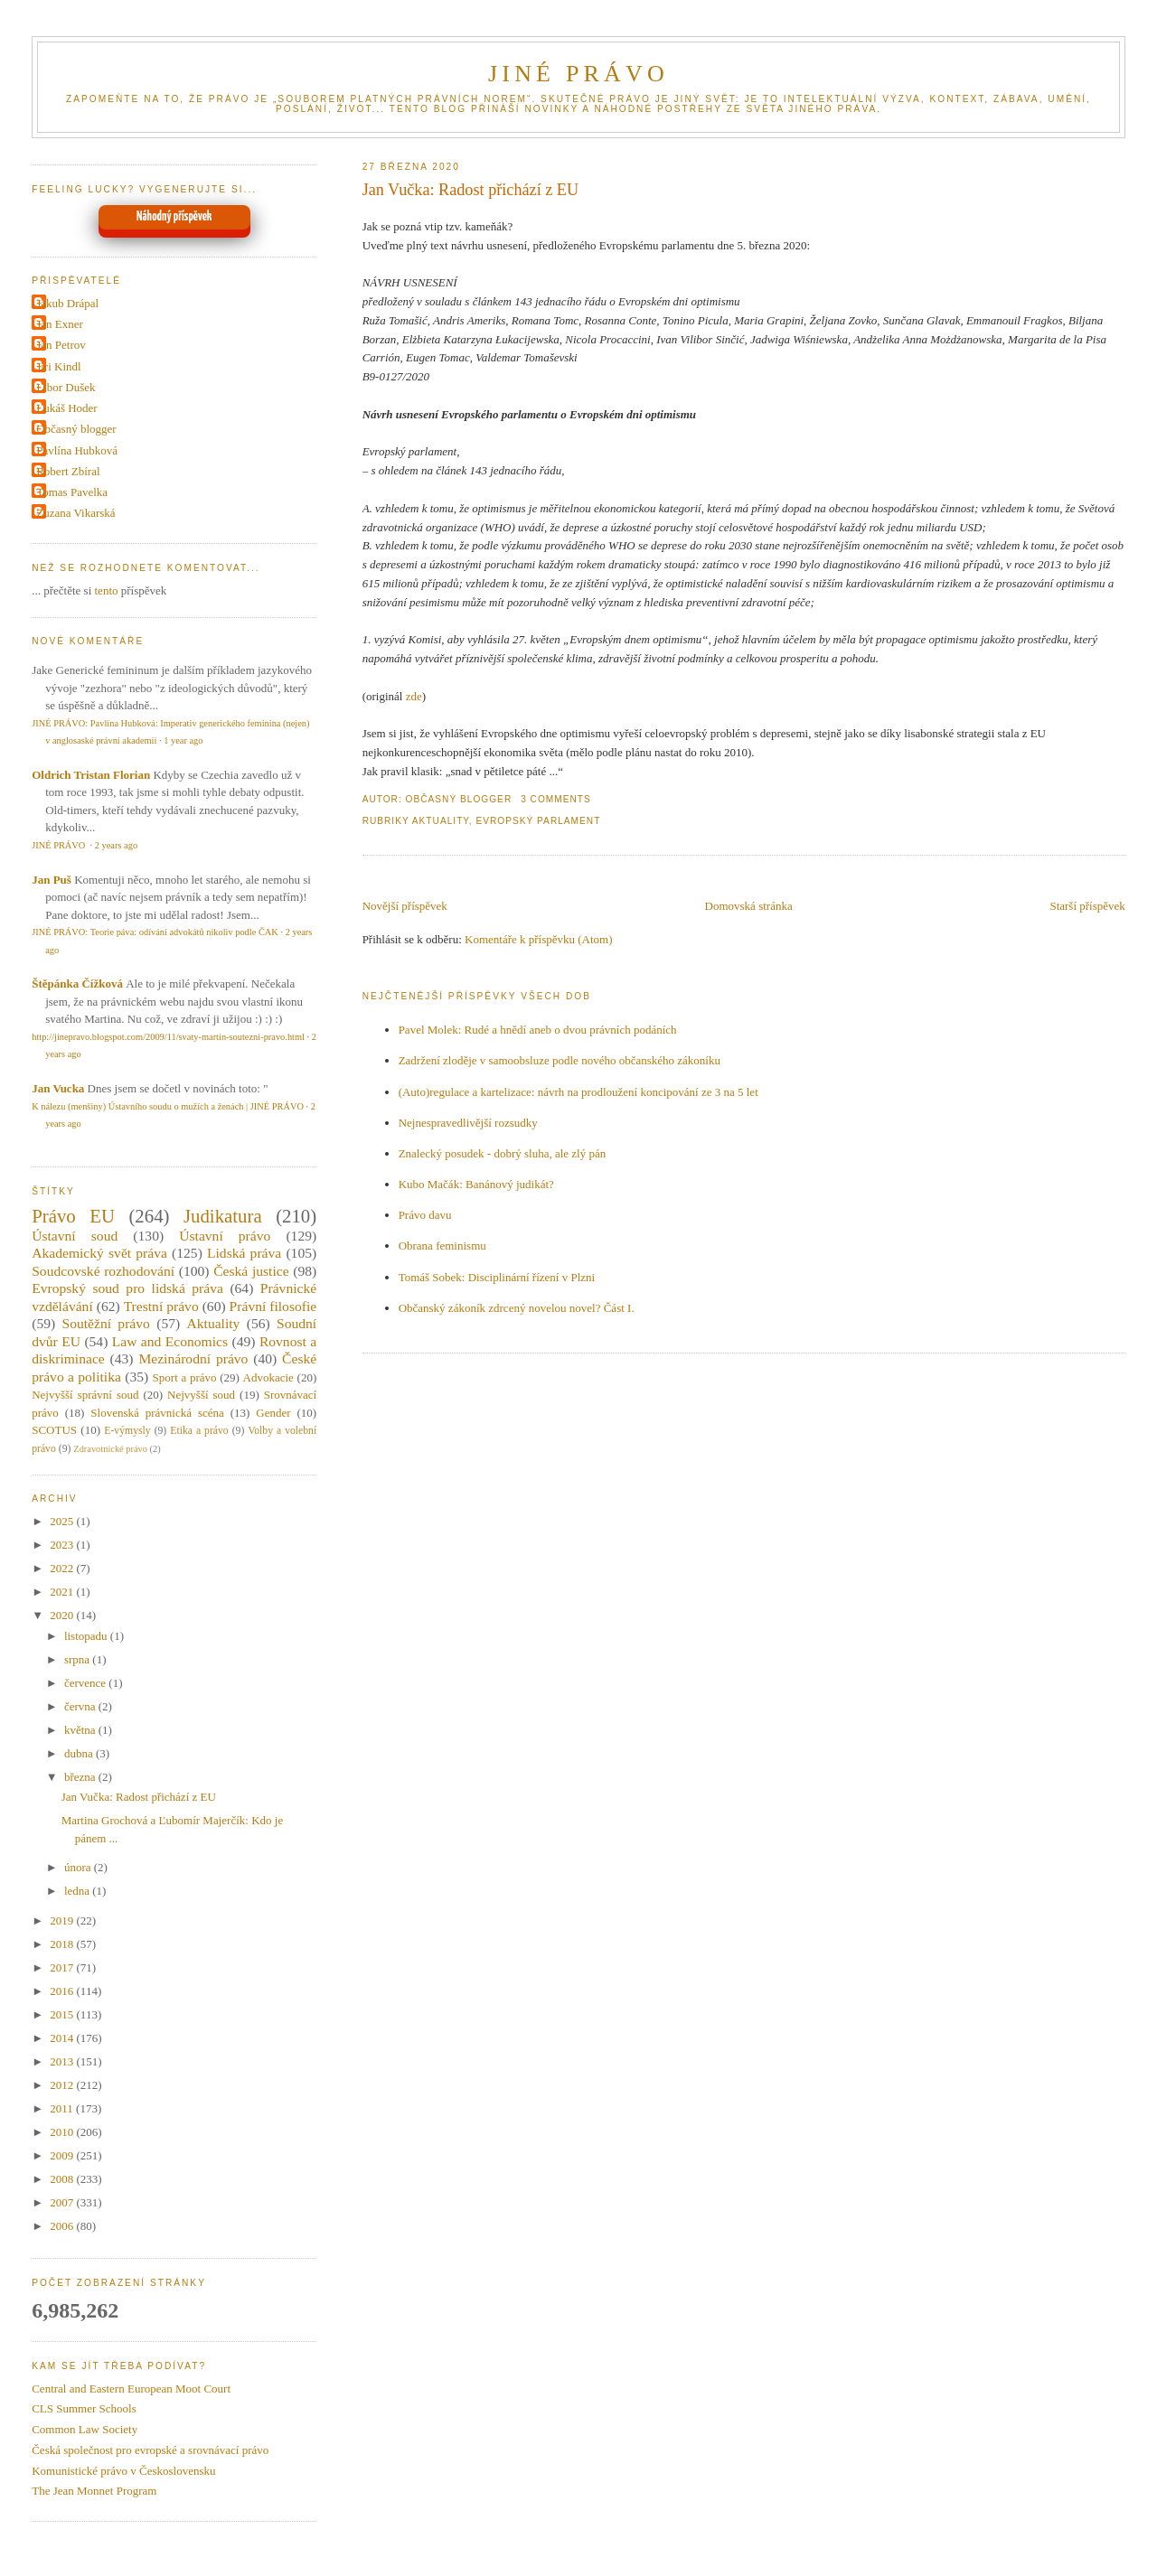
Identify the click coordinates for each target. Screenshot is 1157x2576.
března (81, 1777)
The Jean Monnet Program (94, 2490)
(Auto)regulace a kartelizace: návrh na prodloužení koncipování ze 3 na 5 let (578, 1092)
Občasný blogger (76, 429)
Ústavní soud (75, 1235)
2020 (63, 1615)
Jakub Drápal (67, 303)
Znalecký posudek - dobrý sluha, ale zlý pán (503, 1153)
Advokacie (268, 1377)
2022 (63, 1568)
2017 (63, 1967)
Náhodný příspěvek (174, 217)
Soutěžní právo (105, 1323)
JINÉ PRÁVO (578, 74)
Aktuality (440, 821)
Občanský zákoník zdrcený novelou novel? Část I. (517, 1308)
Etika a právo (199, 1431)
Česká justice (250, 1271)
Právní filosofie (273, 1306)
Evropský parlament (537, 821)
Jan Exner (59, 324)
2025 (63, 1521)
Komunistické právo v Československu (123, 2471)
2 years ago (116, 845)
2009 (63, 2155)
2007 (63, 2202)
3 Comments (556, 799)
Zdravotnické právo (110, 1449)
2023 (63, 1544)
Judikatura (222, 1215)
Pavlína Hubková (77, 450)
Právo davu (425, 1215)
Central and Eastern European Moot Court (131, 2388)
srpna (78, 1659)
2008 (63, 2179)
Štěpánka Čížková (77, 983)
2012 (63, 2085)
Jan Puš (51, 879)
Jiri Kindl (58, 366)
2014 (63, 2038)
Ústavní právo (224, 1235)
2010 (63, 2132)
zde (414, 696)
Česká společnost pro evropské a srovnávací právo (150, 2450)
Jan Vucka (58, 1088)
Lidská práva (244, 1252)
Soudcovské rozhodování (103, 1271)
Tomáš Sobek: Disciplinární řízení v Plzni (497, 1277)
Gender (273, 1412)
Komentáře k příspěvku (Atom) (539, 939)
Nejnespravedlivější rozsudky (468, 1122)
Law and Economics (170, 1341)
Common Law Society (84, 2429)
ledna (78, 1890)
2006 (63, 2226)
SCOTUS (54, 1430)
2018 (63, 1944)
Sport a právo (185, 1377)
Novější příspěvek (404, 906)
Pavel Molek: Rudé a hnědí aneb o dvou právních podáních (538, 1029)
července (86, 1683)
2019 (63, 1920)
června (81, 1706)
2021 (63, 1591)
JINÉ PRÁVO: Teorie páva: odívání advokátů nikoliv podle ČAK (155, 932)
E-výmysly (127, 1431)
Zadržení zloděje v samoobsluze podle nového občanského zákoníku (559, 1060)
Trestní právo (161, 1306)
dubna (80, 1753)
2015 (63, 2014)
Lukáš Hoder (67, 408)
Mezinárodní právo (193, 1358)
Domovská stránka (749, 906)
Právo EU (73, 1215)
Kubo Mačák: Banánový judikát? (476, 1184)
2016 (63, 1991)
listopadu (87, 1636)
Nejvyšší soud (201, 1394)
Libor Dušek (65, 387)
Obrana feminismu (442, 1245)
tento (106, 590)
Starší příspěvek (1086, 906)
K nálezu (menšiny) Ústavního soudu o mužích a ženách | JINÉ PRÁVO (168, 1106)
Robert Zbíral (67, 471)
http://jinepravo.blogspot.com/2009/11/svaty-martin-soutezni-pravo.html (168, 1037)
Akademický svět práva (99, 1252)
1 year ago (183, 740)
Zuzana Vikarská (75, 513)
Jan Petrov (61, 344)
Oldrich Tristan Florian (91, 775)
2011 (63, 2108)
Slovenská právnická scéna (156, 1412)
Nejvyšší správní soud (85, 1394)
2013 (63, 2061)
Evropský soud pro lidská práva (127, 1288)
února (79, 1867)
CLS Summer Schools (84, 2408)
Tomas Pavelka (72, 492)
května (81, 1730)
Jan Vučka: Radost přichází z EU (470, 190)
